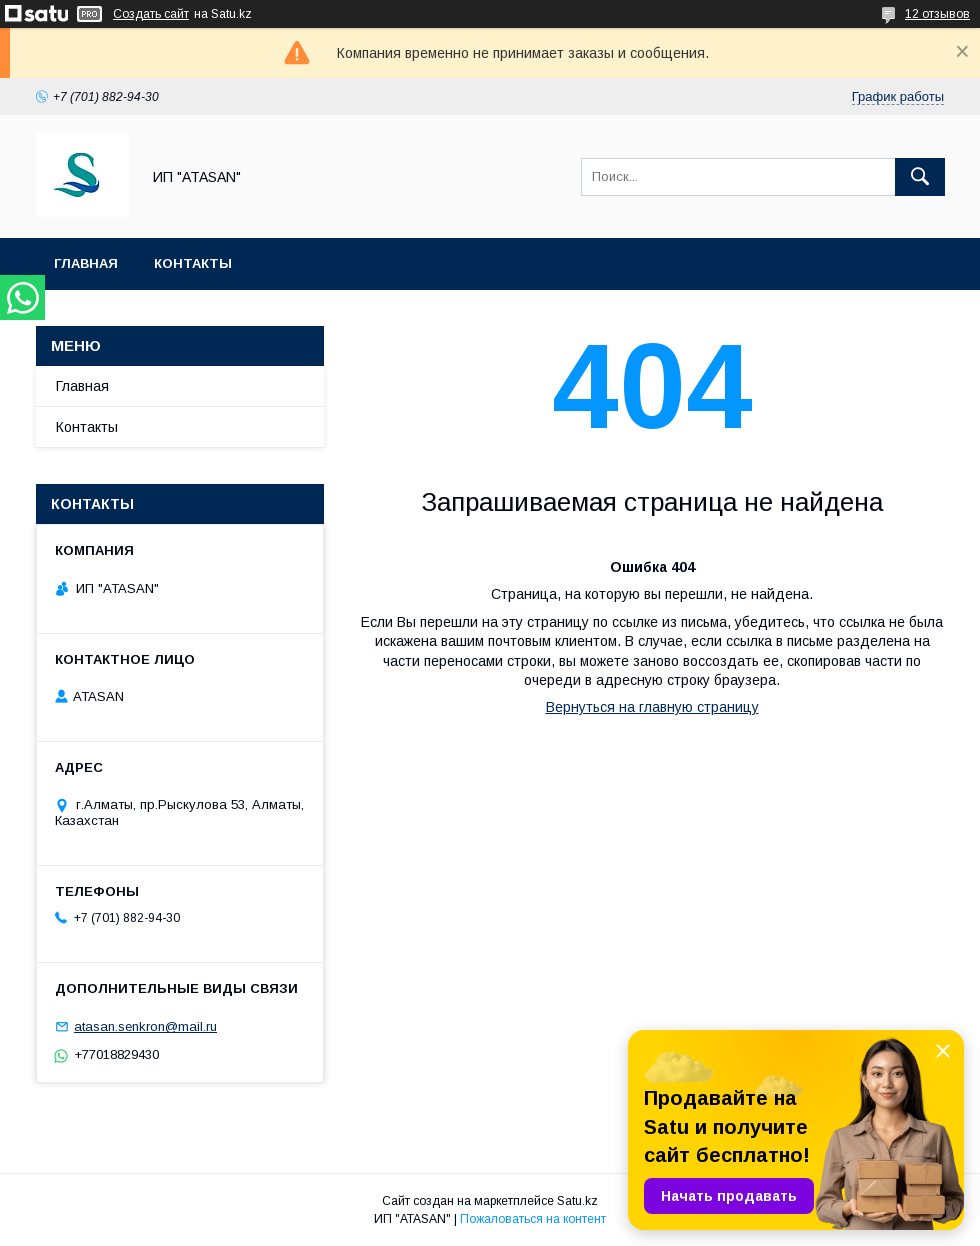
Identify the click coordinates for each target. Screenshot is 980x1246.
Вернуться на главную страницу (652, 707)
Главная (86, 263)
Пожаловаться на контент (533, 1219)
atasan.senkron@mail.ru (145, 1026)
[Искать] (920, 177)
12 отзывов (937, 14)
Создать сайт (151, 14)
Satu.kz (577, 1201)
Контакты (193, 263)
